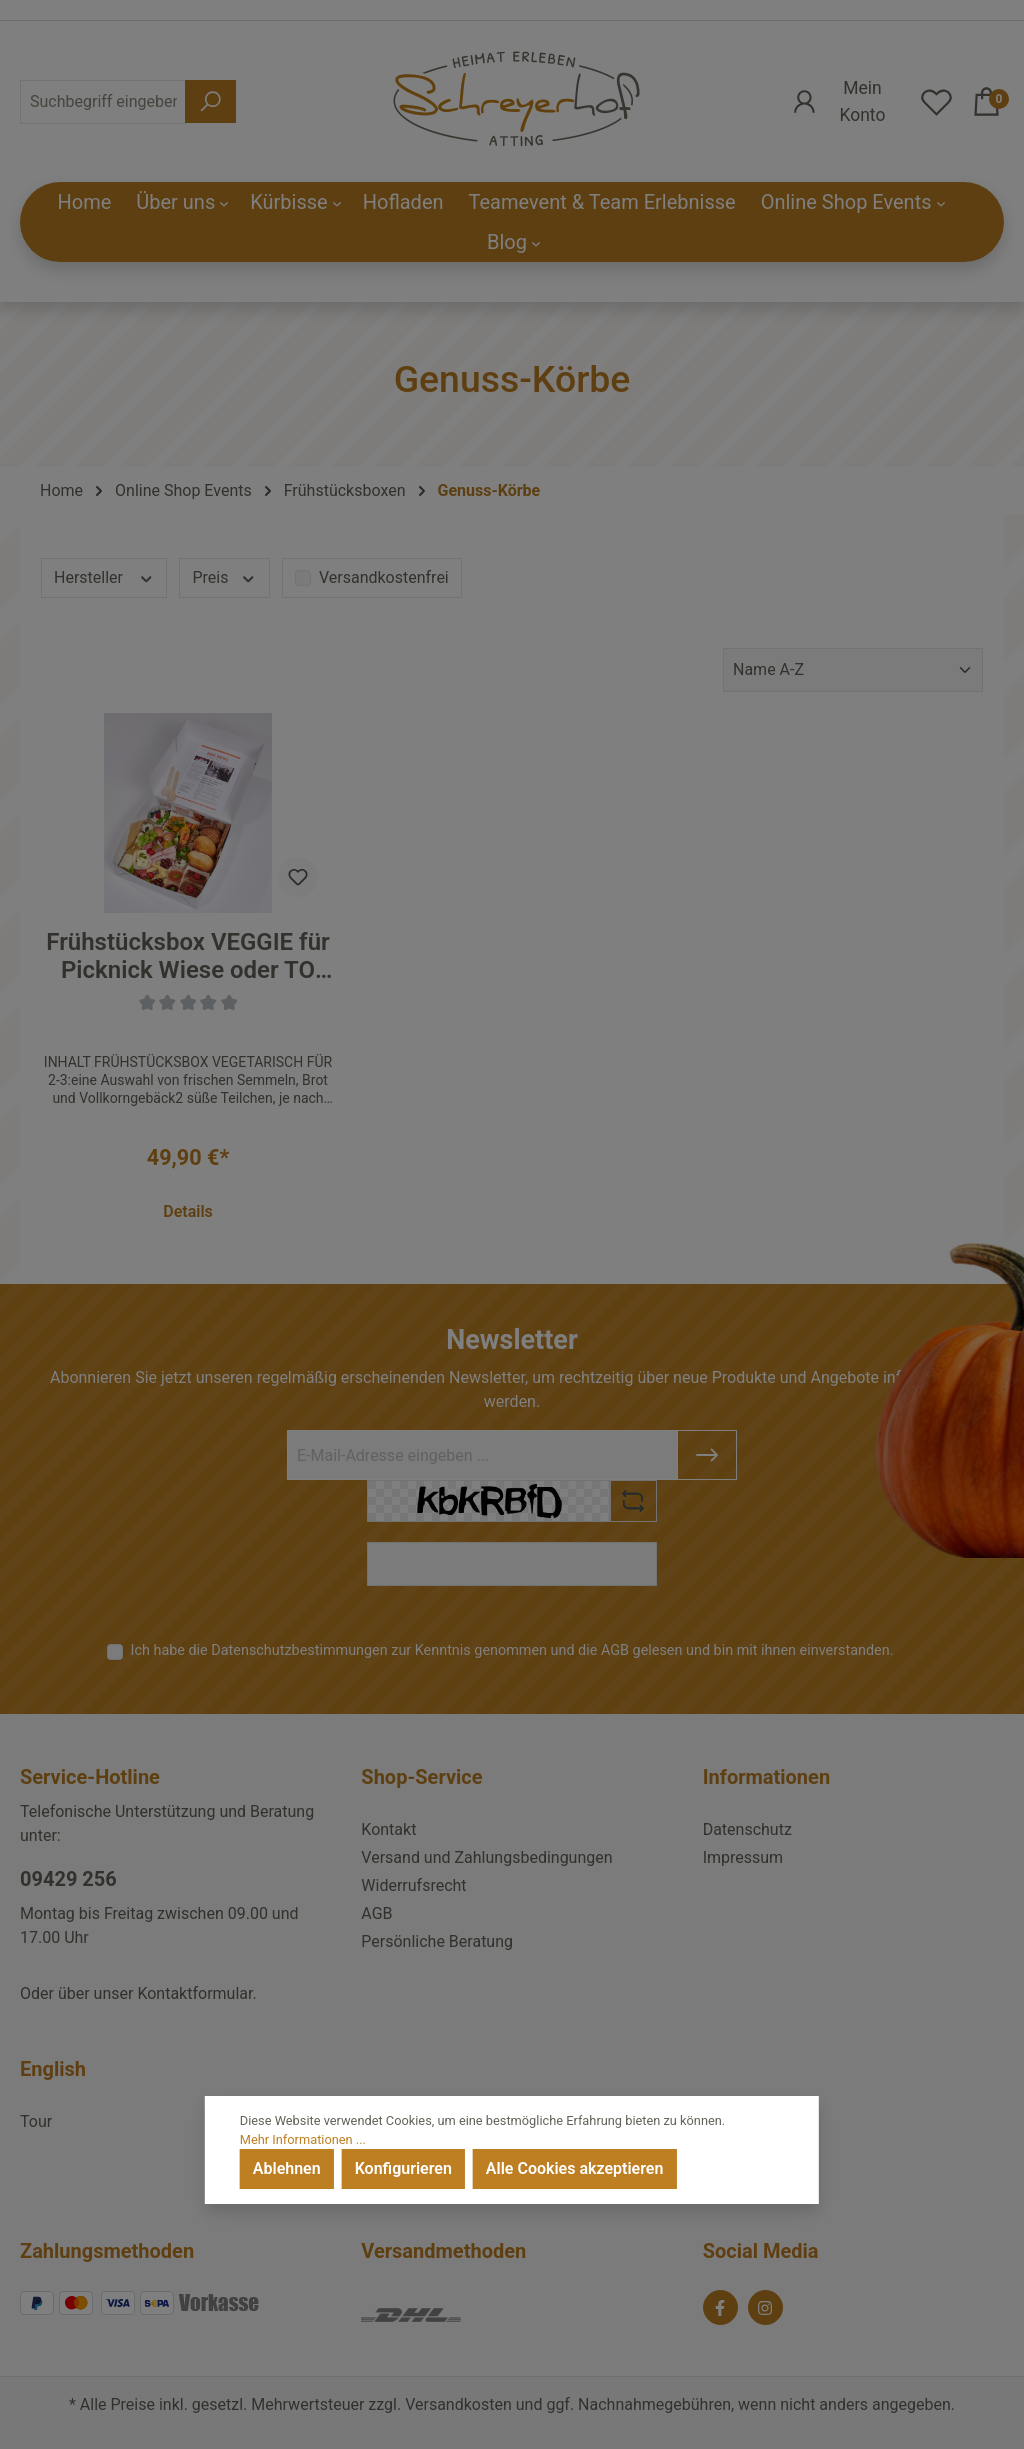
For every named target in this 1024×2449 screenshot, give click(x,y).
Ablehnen (287, 2168)
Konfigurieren (403, 2168)
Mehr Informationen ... (303, 2139)
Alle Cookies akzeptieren (574, 2168)
